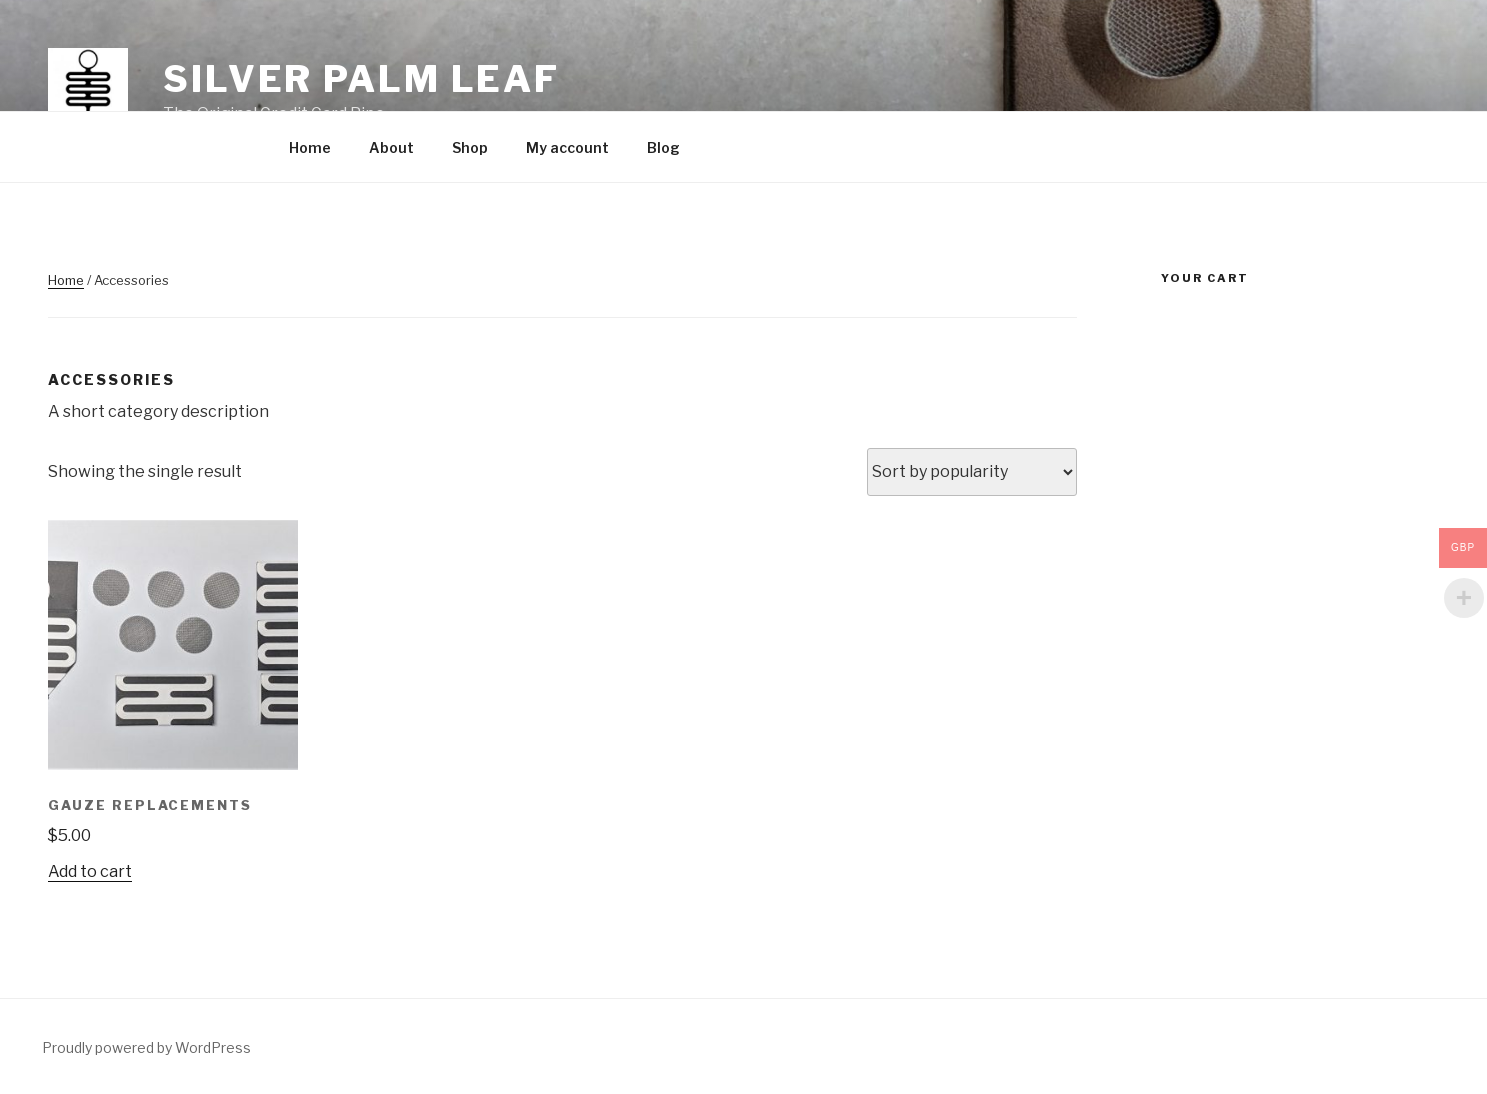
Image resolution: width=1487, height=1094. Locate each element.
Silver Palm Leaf (361, 79)
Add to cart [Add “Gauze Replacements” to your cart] (90, 871)
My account (567, 147)
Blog (663, 147)
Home (310, 147)
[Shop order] (972, 472)
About (391, 147)
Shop (470, 147)
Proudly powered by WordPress (146, 1047)
